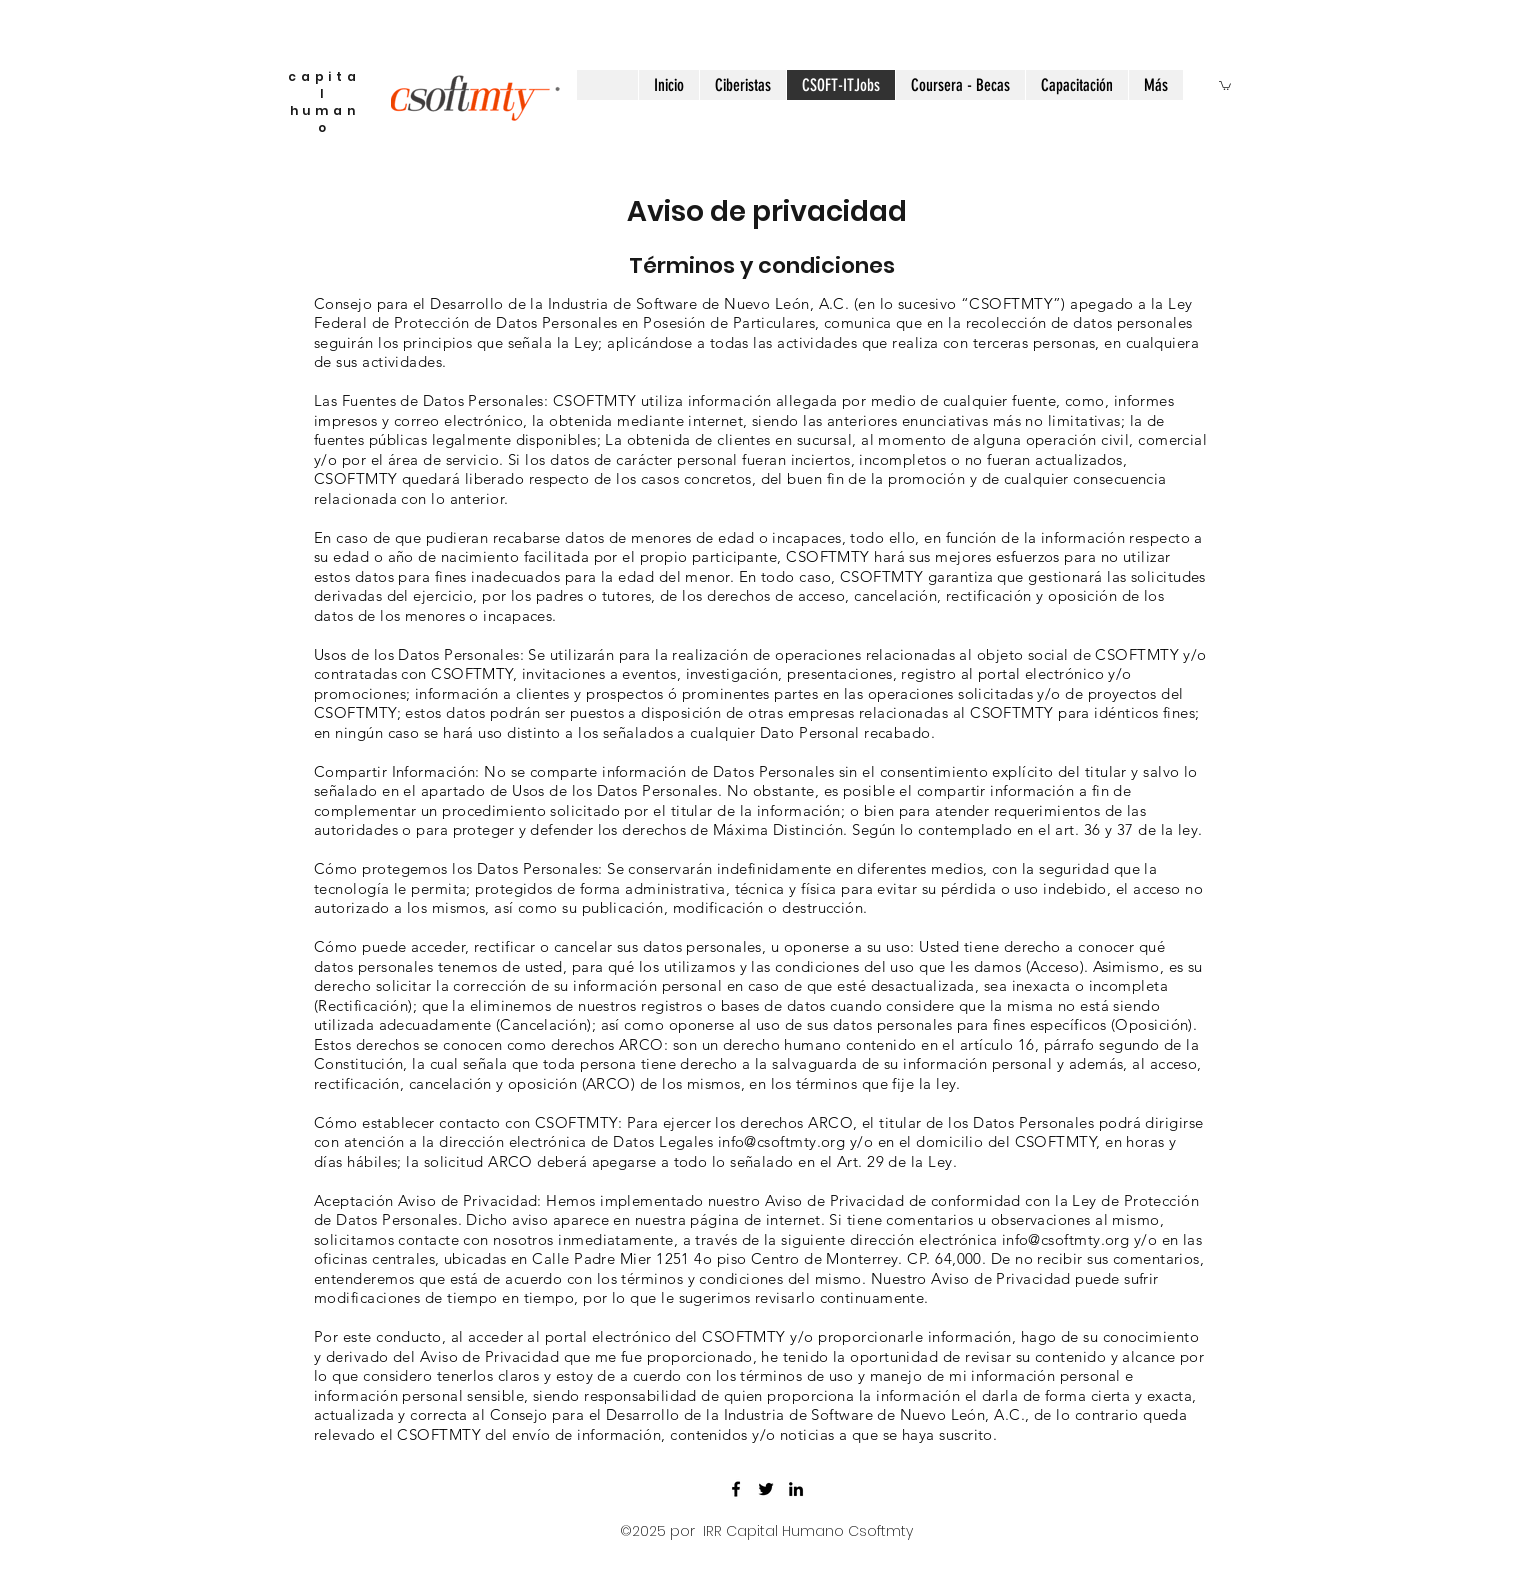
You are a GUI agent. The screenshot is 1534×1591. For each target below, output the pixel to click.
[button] (1225, 85)
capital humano (324, 102)
